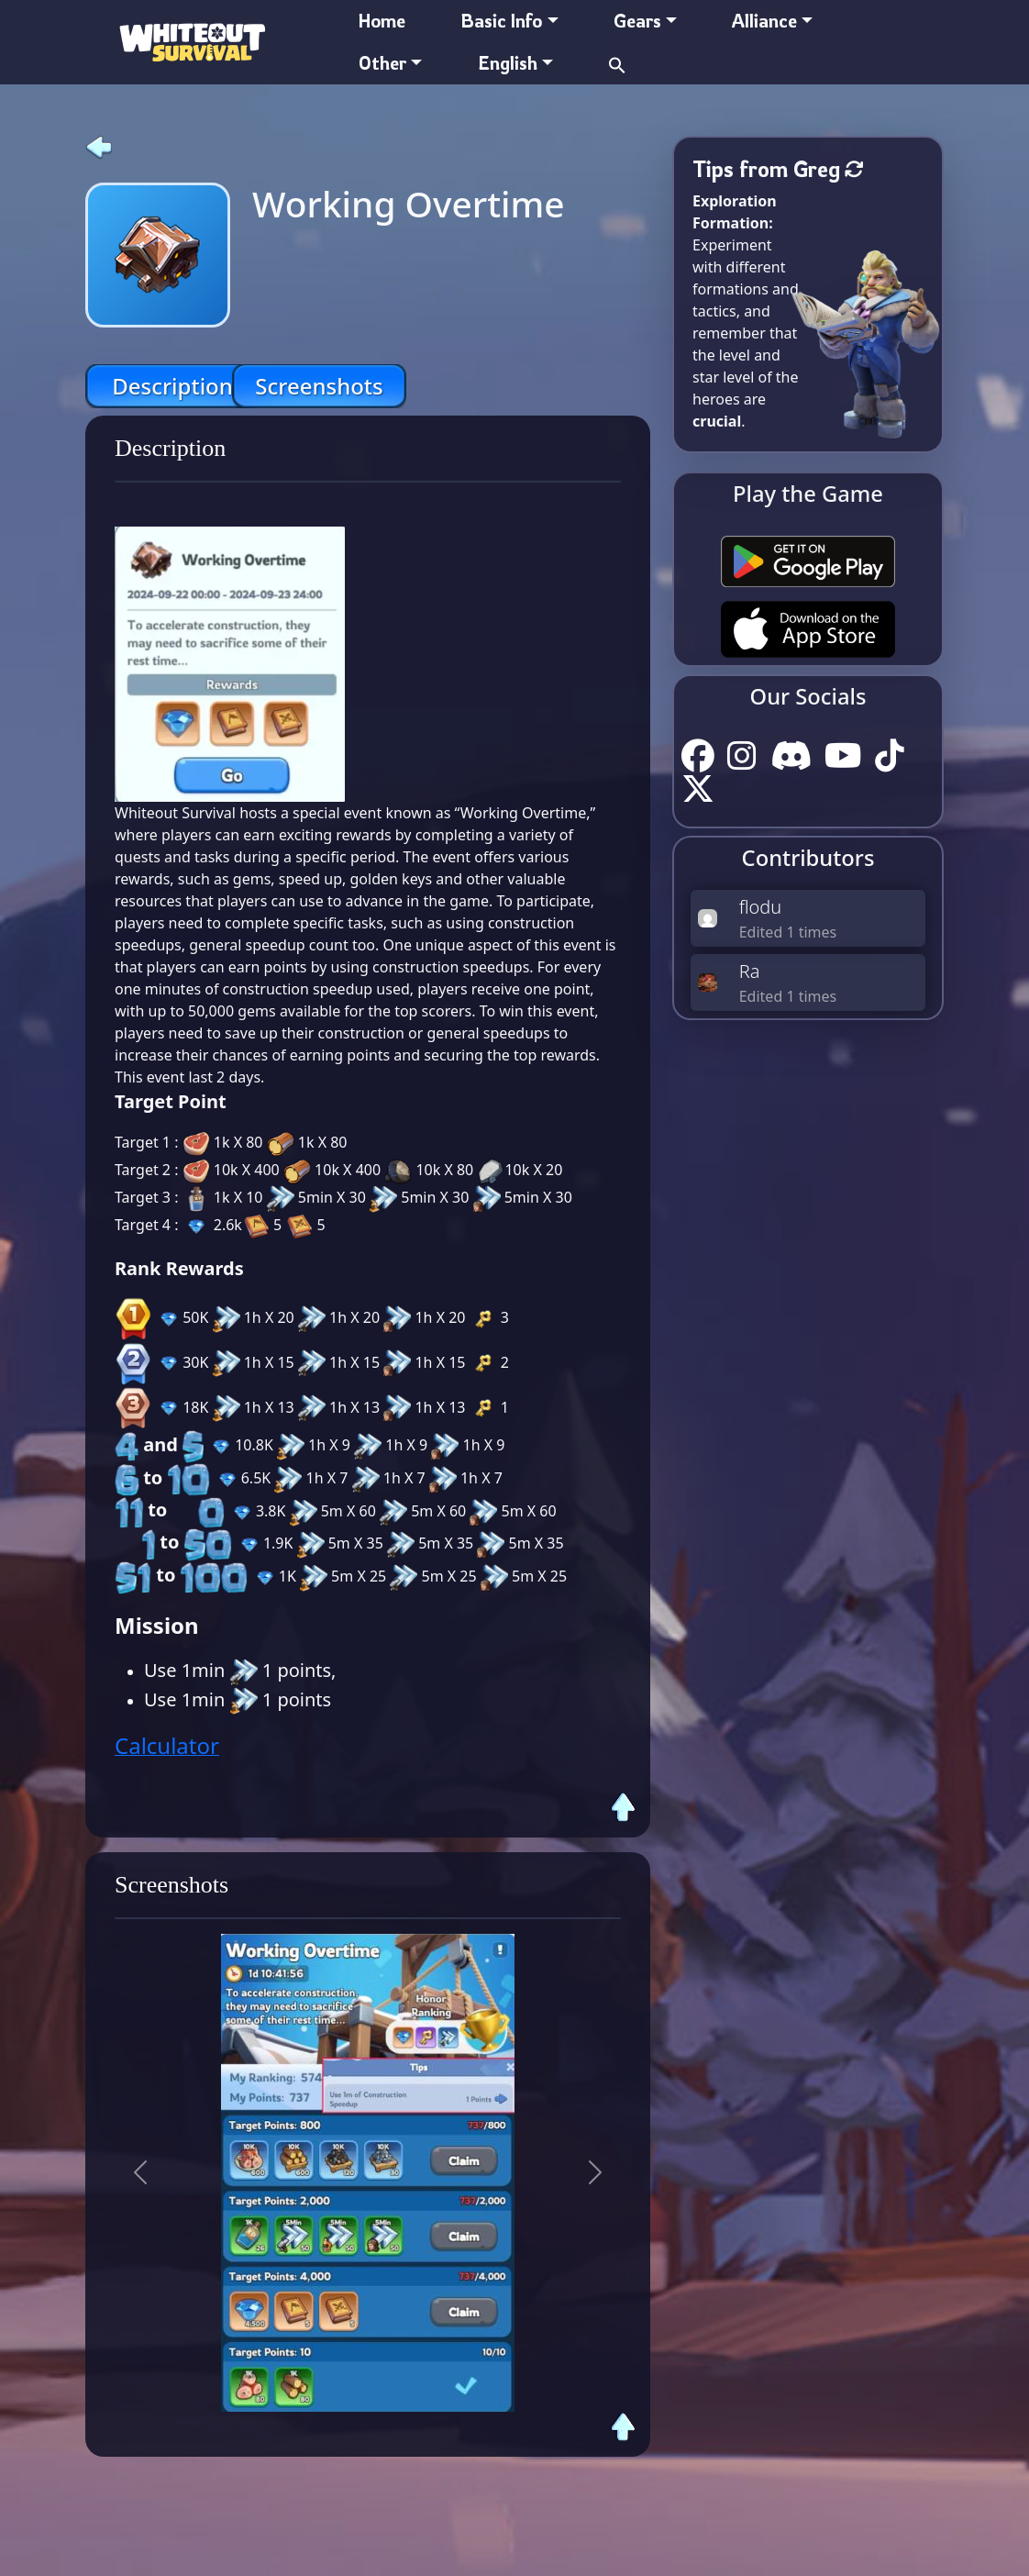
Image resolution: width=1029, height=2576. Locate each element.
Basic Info (501, 20)
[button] (617, 62)
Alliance (764, 20)
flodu (760, 906)
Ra (749, 971)
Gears (637, 20)
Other (382, 62)
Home (382, 20)
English (507, 62)
